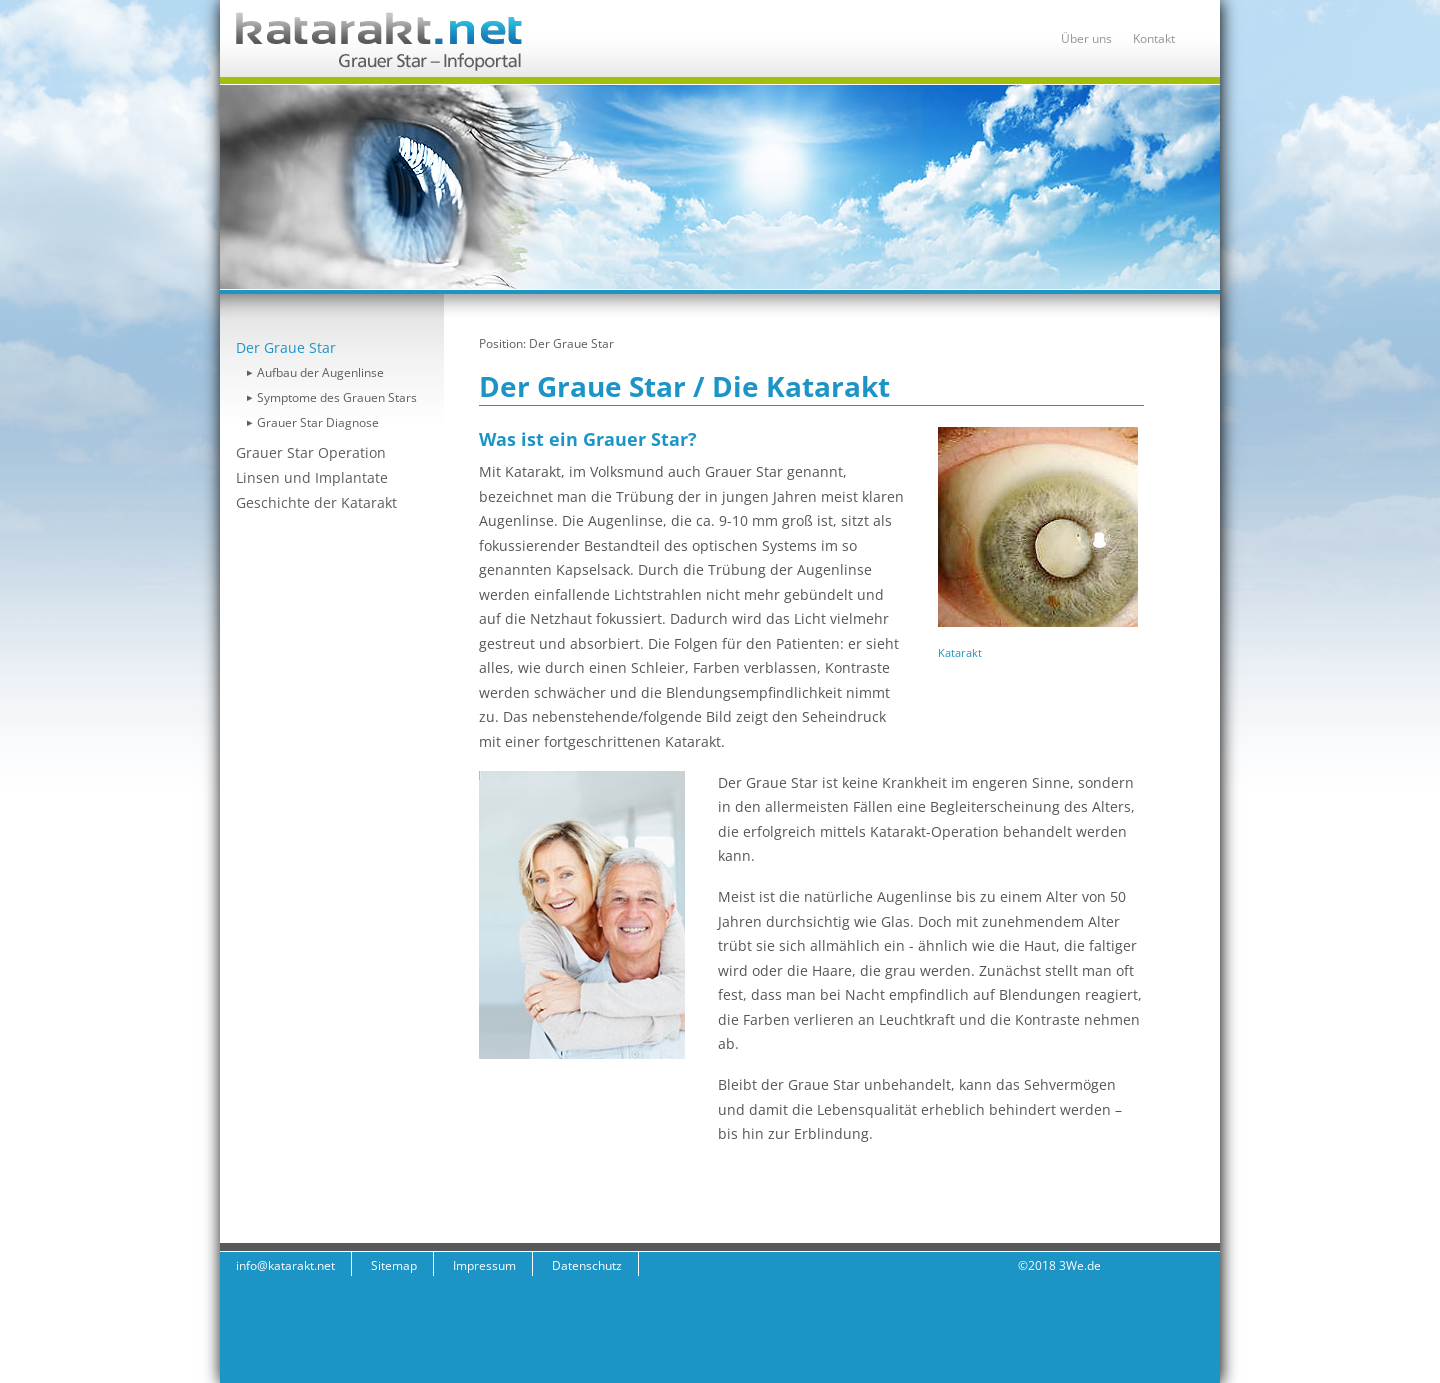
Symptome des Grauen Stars (337, 397)
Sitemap (394, 1265)
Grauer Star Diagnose (318, 422)
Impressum (484, 1265)
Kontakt (1154, 38)
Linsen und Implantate (312, 477)
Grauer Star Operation (311, 452)
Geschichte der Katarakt (316, 502)
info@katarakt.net (285, 1265)
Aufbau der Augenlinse (320, 372)
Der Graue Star (286, 347)
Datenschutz (587, 1265)
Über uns (1086, 38)
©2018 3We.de (1059, 1265)
